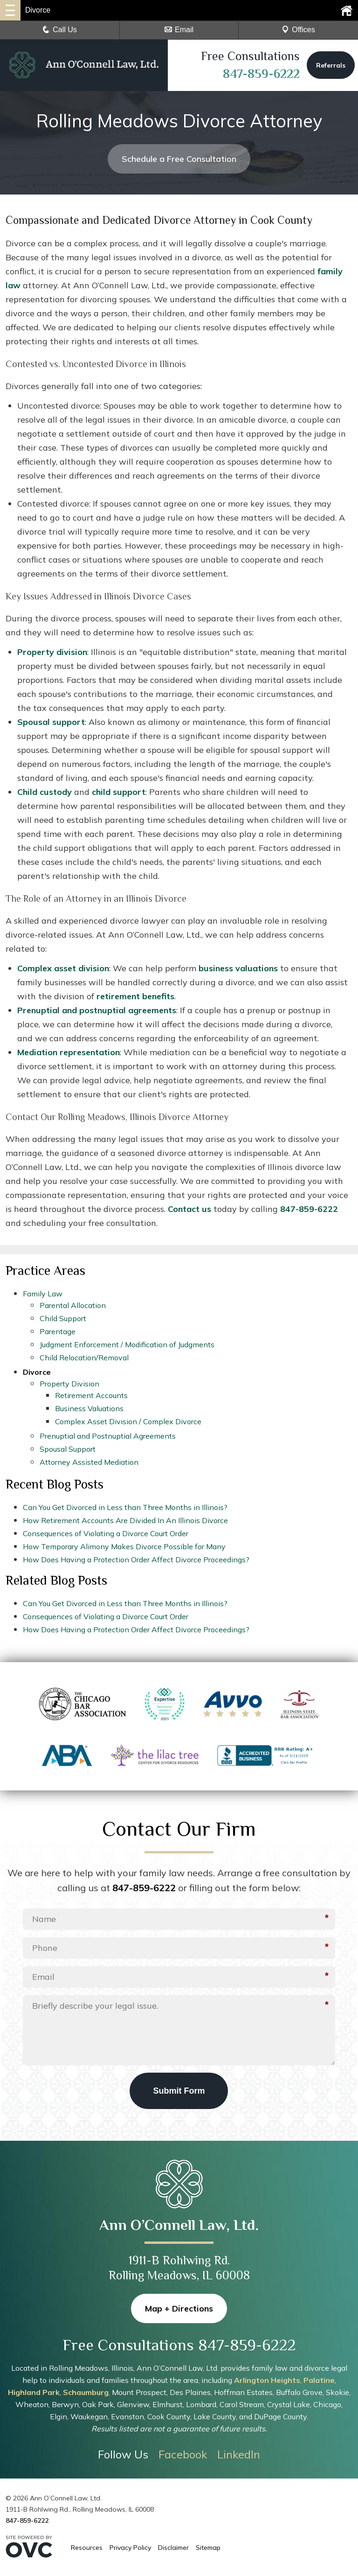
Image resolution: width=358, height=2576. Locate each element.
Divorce (37, 1372)
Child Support (63, 1318)
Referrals (330, 66)
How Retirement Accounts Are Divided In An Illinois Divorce (125, 1520)
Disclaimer (173, 2547)
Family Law (42, 1293)
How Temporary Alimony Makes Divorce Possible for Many (124, 1546)
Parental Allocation (73, 1305)
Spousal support (51, 722)
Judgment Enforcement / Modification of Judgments (127, 1344)
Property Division (69, 1383)
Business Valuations (89, 1408)
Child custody (44, 792)
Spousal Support (68, 1449)
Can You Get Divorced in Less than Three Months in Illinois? (125, 1507)
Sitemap (208, 2547)
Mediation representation (68, 1052)
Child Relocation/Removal (84, 1357)
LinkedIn (238, 2454)
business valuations (238, 968)
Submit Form (179, 2091)
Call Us (59, 30)
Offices (298, 30)
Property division (52, 652)
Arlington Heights (267, 2380)
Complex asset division (63, 968)
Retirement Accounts (91, 1395)
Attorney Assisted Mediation (89, 1462)
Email (179, 30)
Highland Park (34, 2392)
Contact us (189, 1209)
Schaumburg (86, 2392)
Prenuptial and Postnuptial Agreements (108, 1436)
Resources (87, 2547)
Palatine (319, 2380)
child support (118, 792)
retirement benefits (135, 996)
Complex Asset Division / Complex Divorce (128, 1421)
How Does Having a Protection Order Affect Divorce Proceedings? (136, 1559)
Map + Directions (179, 2308)
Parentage (58, 1331)
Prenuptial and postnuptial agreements (96, 1010)
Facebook (182, 2454)
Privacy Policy (130, 2547)
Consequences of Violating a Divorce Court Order (105, 1533)
